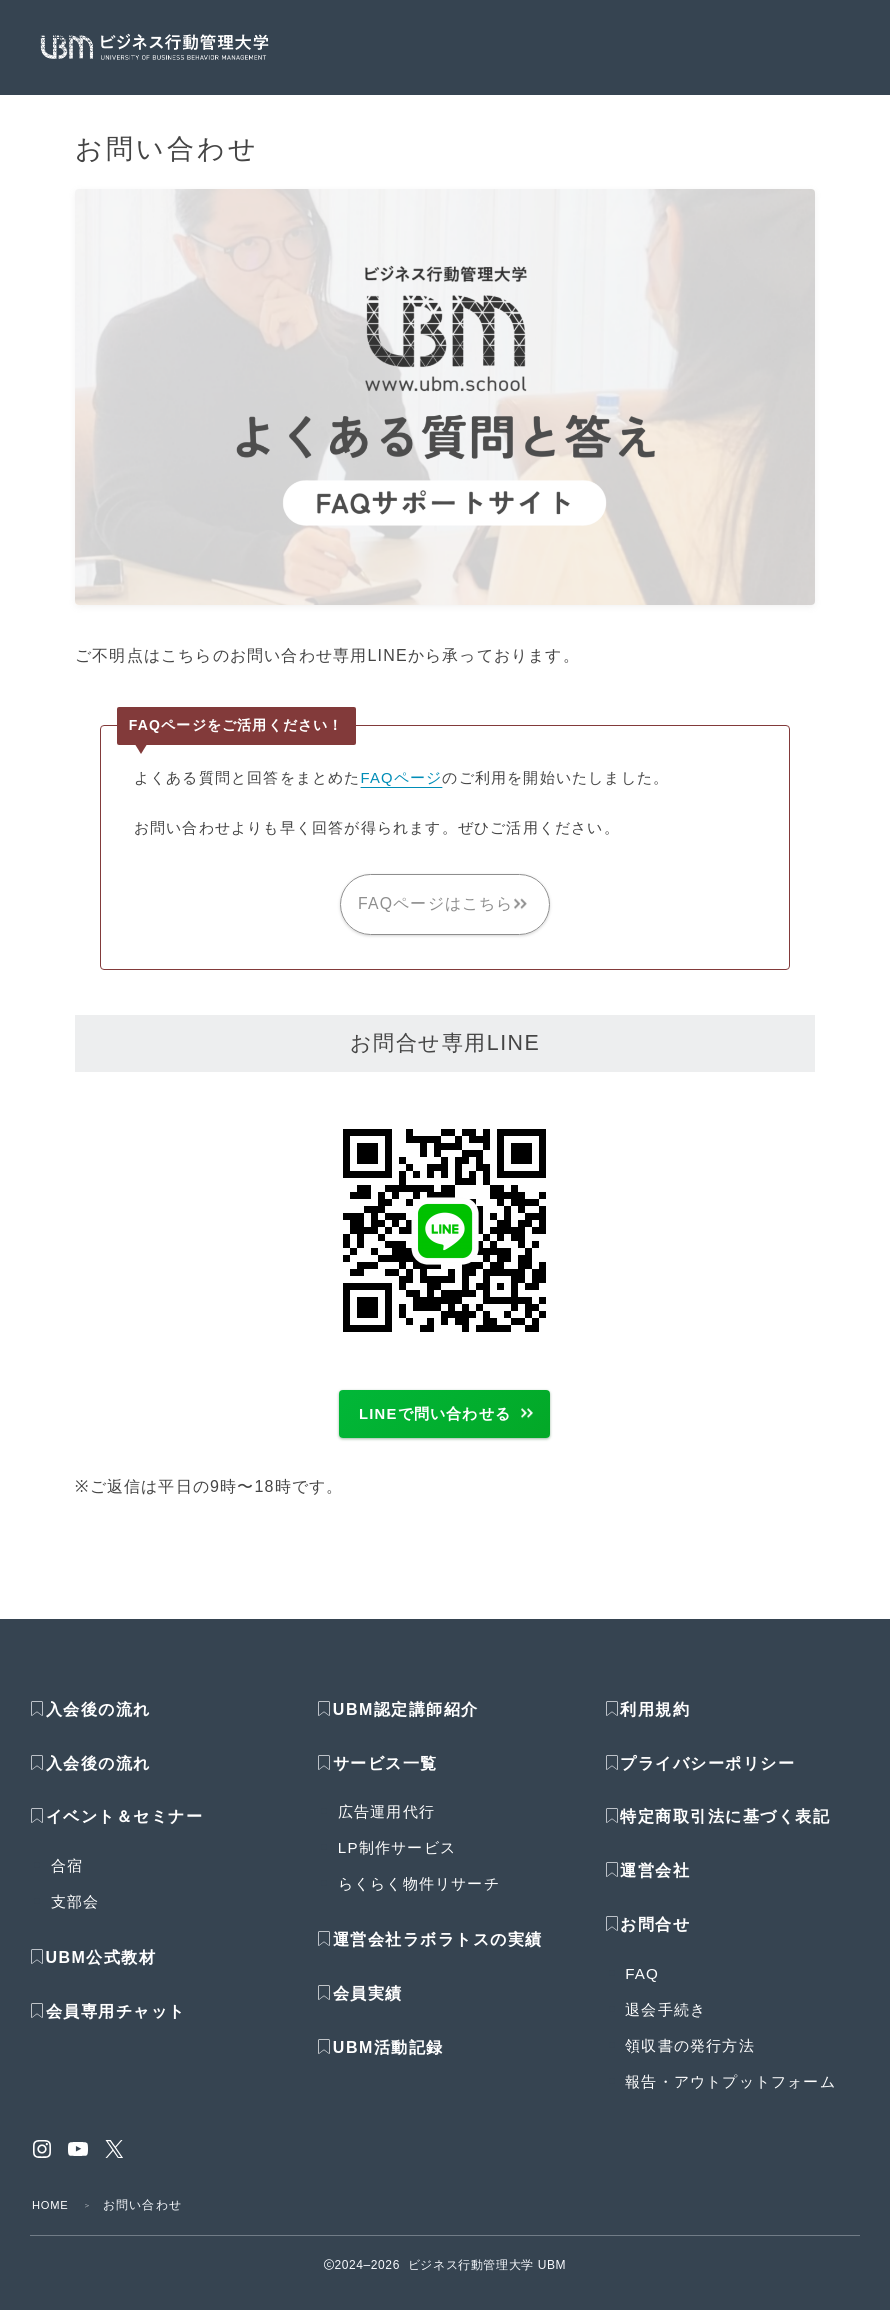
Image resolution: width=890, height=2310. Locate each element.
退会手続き (665, 2024)
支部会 (75, 1916)
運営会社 (655, 1885)
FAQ (642, 1988)
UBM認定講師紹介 (406, 1724)
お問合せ (655, 1939)
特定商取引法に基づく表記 (725, 1831)
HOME (52, 2220)
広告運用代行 (386, 1826)
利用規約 (655, 1724)
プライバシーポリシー (707, 1777)
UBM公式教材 (101, 1972)
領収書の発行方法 (690, 2060)
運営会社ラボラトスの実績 (438, 1954)
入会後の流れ (98, 1724)
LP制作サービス (397, 1862)
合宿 (67, 1880)
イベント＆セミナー (125, 1831)
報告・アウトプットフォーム (730, 2096)
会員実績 (360, 2008)
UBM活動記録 (380, 2062)
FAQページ (402, 777)
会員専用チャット (108, 2026)
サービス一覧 (385, 1777)
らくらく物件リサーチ (419, 1898)
